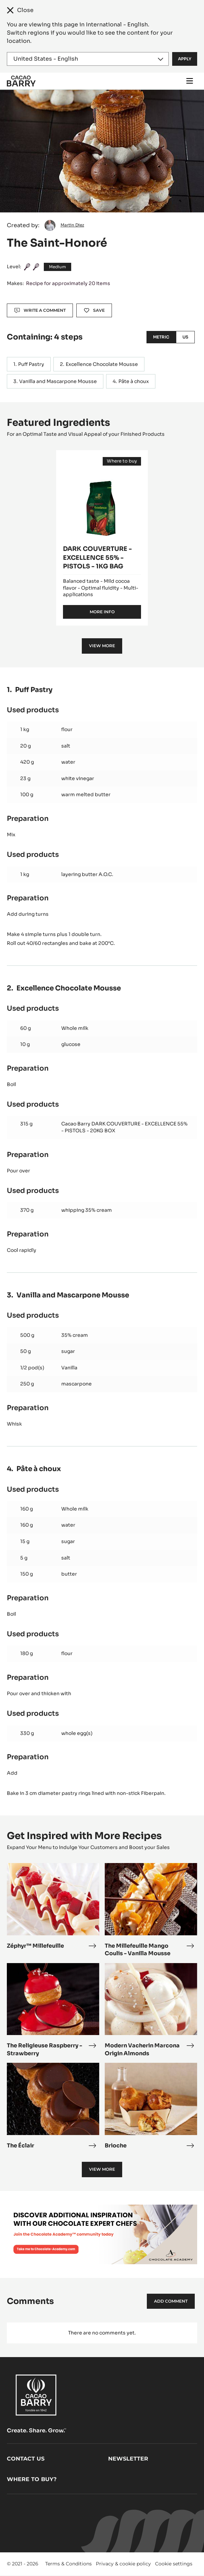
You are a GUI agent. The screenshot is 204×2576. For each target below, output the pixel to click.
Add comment (171, 2301)
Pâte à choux (133, 381)
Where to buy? (31, 2479)
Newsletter (128, 2458)
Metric (161, 337)
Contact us (25, 2458)
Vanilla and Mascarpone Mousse (58, 381)
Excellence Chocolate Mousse (102, 364)
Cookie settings (173, 2564)
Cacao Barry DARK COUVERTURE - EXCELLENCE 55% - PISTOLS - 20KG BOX (124, 1127)
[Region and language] (88, 59)
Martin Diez (72, 224)
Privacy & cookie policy (123, 2564)
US (185, 337)
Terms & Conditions (68, 2564)
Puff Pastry (31, 364)
